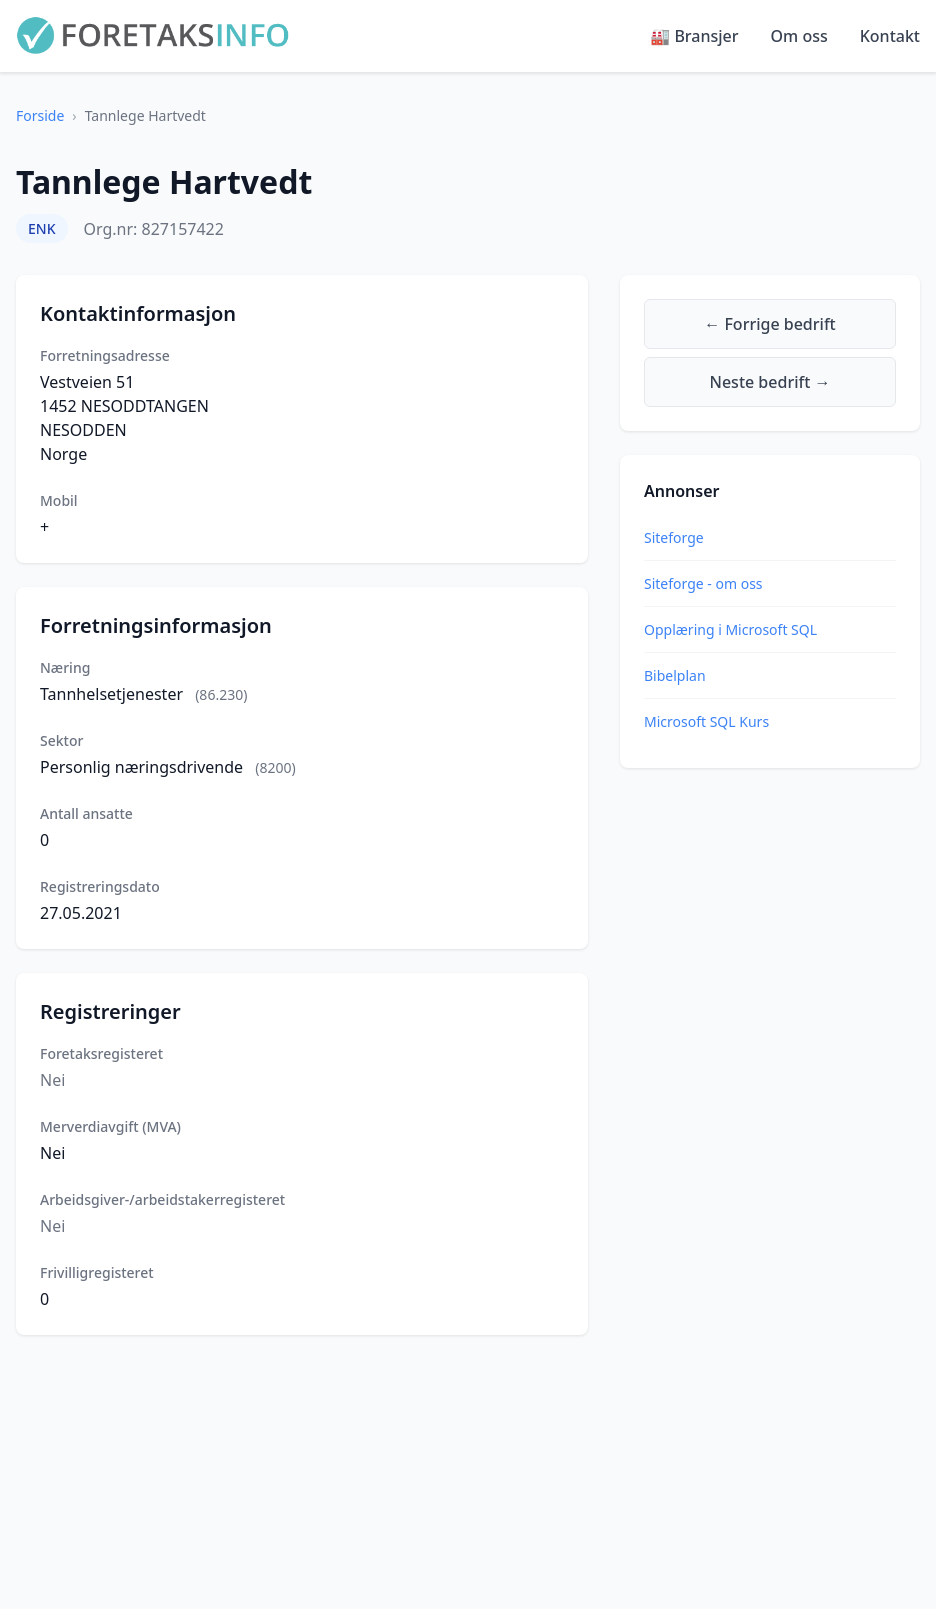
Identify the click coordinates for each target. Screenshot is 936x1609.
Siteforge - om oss (703, 583)
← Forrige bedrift (769, 324)
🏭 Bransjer (694, 36)
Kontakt (890, 36)
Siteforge (674, 537)
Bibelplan (675, 675)
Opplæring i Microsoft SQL (730, 629)
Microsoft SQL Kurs (706, 721)
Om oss (799, 36)
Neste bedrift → (770, 382)
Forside (40, 115)
